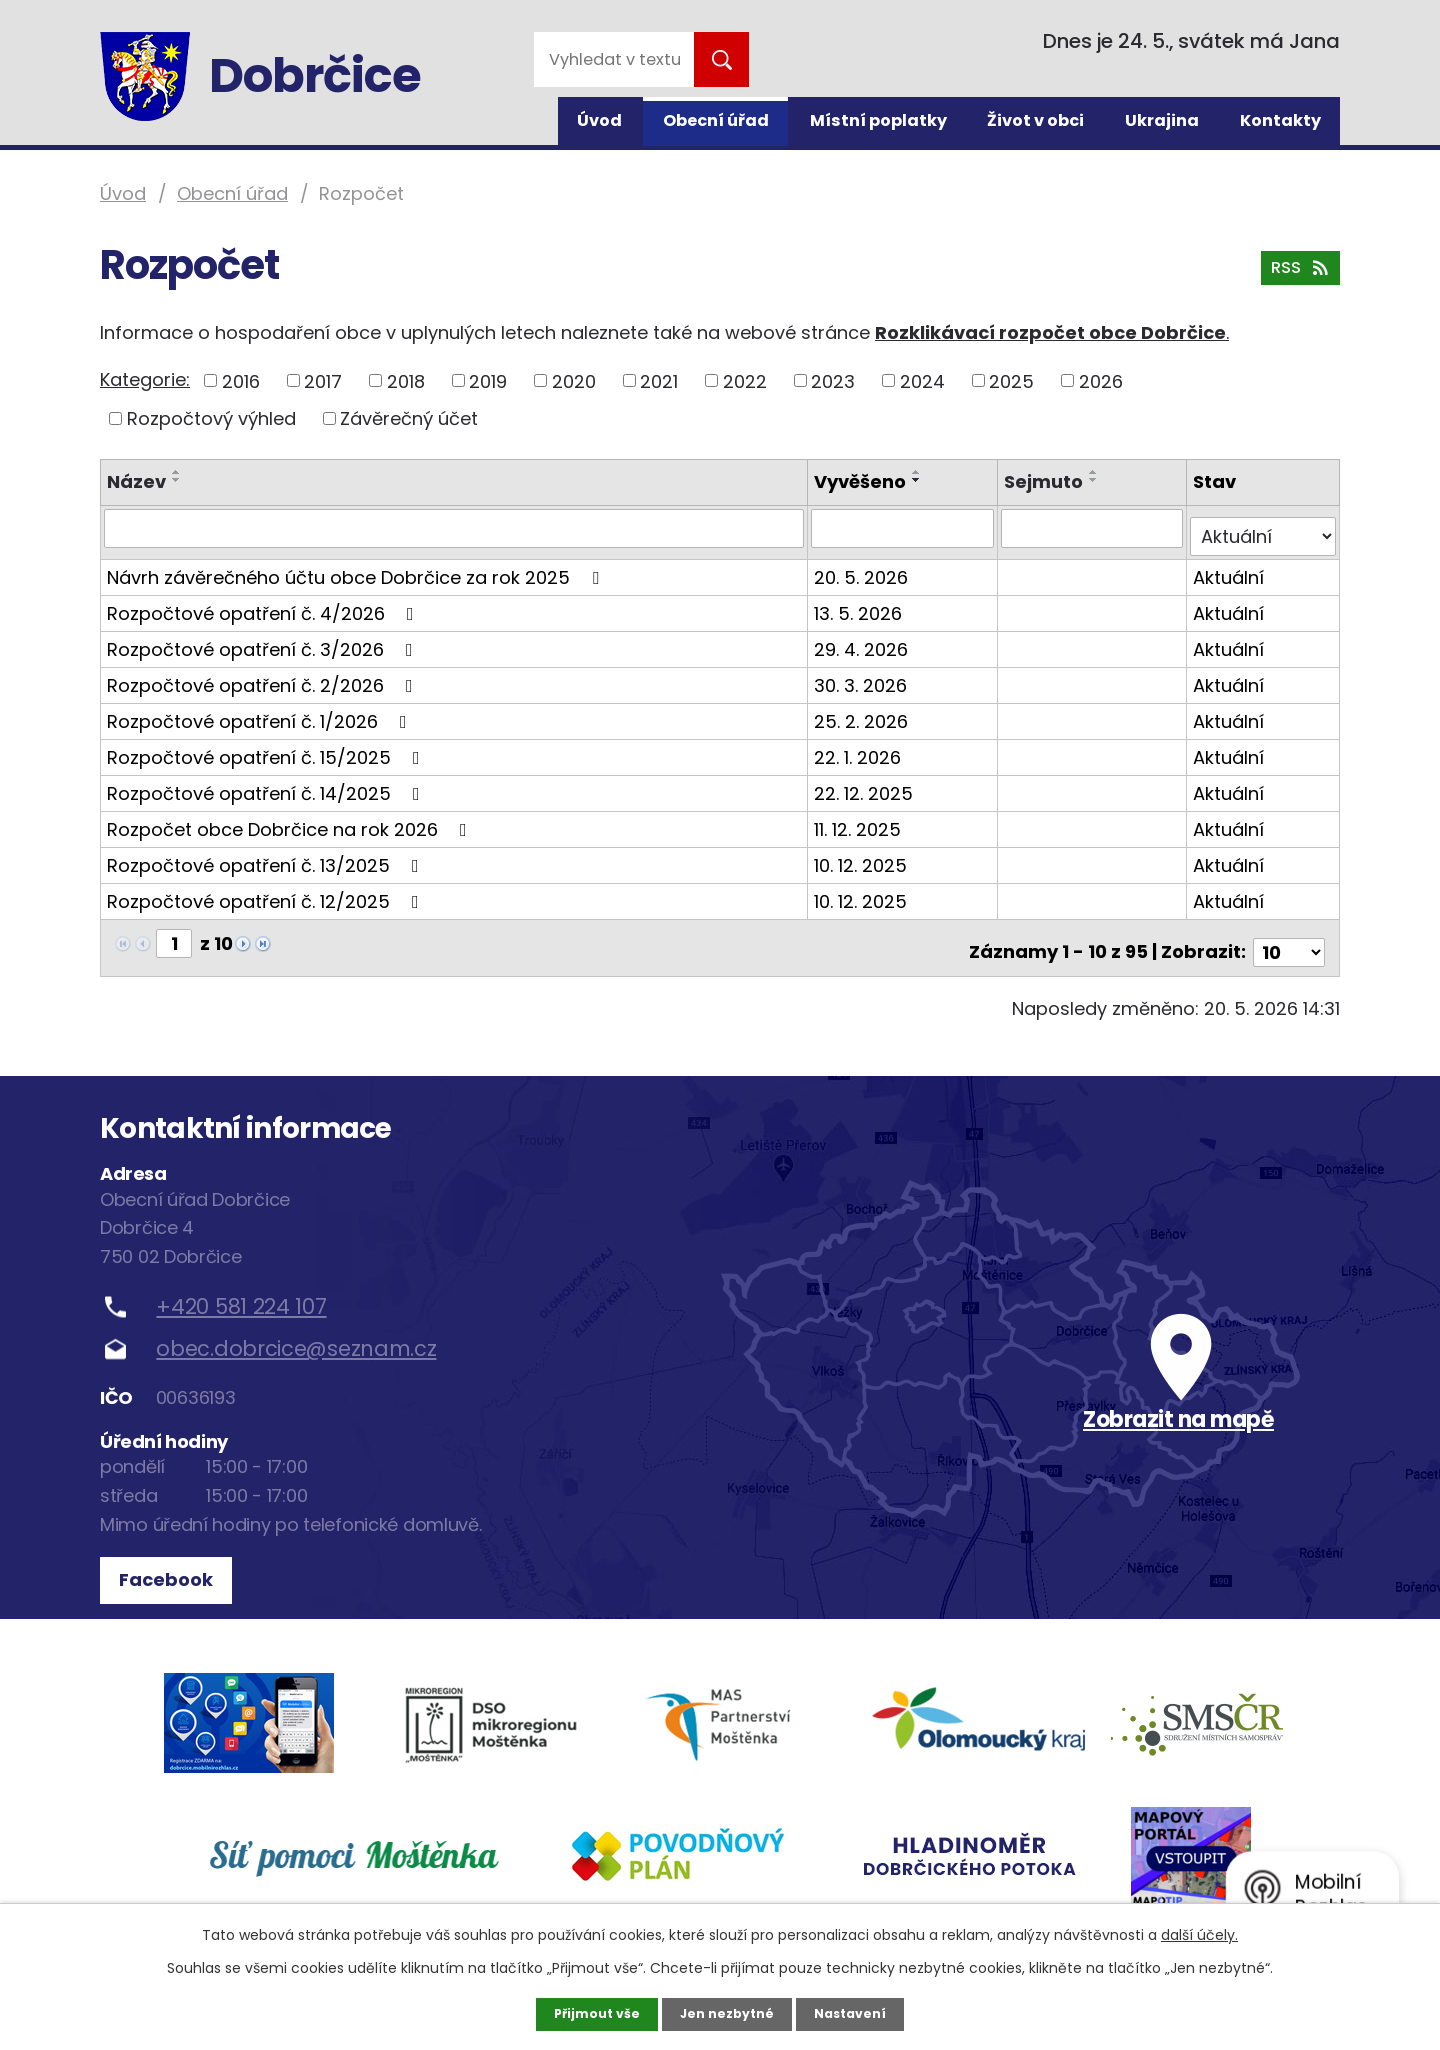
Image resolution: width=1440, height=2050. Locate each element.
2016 (241, 380)
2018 (406, 380)
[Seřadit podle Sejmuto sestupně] (1096, 480)
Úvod (599, 120)
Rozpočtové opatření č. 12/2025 (267, 892)
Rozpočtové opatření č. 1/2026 (261, 712)
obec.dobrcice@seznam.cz (296, 1331)
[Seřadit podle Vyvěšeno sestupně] (921, 480)
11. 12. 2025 (861, 820)
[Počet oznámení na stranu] (1289, 934)
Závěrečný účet (409, 418)
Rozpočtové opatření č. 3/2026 (264, 640)
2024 (922, 380)
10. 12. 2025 (864, 856)
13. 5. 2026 (862, 604)
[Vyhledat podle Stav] (1264, 528)
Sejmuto (1045, 481)
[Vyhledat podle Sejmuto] (1094, 528)
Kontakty (1280, 120)
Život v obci (1035, 120)
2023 (833, 380)
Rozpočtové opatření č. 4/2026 (264, 604)
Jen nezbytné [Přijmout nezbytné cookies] (727, 2013)
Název (136, 481)
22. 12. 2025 (867, 784)
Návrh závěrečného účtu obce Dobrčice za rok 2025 (357, 568)
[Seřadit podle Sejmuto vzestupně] (1096, 472)
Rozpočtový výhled (211, 418)
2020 (574, 380)
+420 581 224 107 (241, 1288)
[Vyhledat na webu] (614, 59)
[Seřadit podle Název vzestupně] (177, 472)
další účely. (1199, 1933)
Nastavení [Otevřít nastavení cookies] (860, 2013)
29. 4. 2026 (865, 640)
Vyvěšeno (864, 481)
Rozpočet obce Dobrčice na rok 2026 (291, 820)
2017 (323, 380)
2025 (1011, 380)
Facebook (173, 1562)
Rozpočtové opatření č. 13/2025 (267, 856)
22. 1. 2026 (861, 748)
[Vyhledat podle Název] (456, 528)
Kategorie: (145, 379)
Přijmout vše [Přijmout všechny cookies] (587, 2013)
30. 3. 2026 (864, 676)
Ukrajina (1162, 120)
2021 (659, 380)
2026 (1101, 380)
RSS (1297, 278)
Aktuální (1230, 568)
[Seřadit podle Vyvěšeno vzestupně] (921, 472)
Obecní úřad (716, 120)
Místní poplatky (878, 120)
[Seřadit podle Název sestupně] (177, 480)
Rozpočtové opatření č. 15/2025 (267, 748)
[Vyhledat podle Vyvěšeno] (906, 528)
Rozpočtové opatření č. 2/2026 (264, 676)
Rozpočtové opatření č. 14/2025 (267, 784)
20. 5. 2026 (865, 568)
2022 (745, 380)
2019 (488, 380)
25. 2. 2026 (865, 712)
